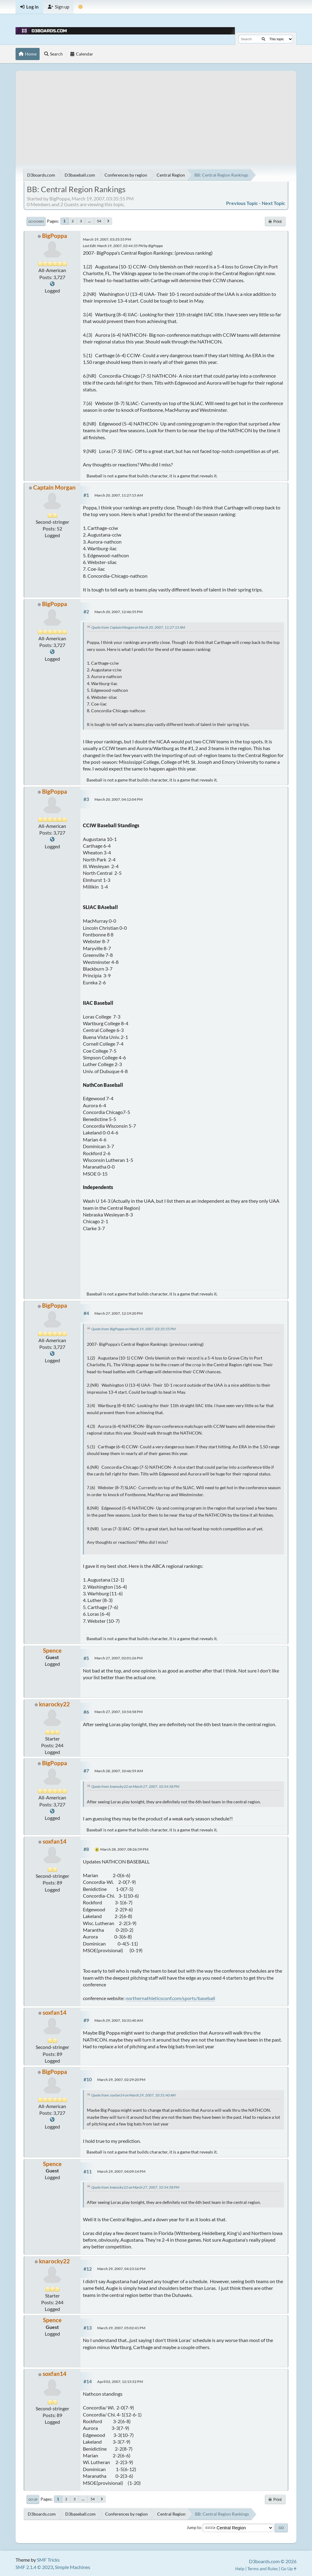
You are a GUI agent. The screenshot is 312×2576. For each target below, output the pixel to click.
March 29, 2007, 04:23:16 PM (121, 2269)
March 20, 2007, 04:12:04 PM (118, 799)
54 (99, 221)
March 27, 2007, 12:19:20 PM (118, 1313)
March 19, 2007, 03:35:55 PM (107, 239)
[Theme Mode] (80, 7)
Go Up (32, 2499)
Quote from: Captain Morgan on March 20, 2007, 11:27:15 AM (138, 627)
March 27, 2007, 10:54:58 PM (118, 1712)
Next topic (273, 203)
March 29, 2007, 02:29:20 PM (121, 2080)
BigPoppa (54, 235)
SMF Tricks (48, 2560)
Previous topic (242, 203)
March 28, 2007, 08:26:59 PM (124, 1849)
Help (239, 2568)
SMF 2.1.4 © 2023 (34, 2567)
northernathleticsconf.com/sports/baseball (170, 1998)
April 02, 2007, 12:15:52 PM (120, 2382)
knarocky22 (54, 1704)
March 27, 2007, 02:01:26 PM (118, 1658)
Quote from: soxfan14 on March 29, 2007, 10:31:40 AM (133, 2095)
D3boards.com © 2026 (272, 2561)
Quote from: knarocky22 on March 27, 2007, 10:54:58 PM (135, 1786)
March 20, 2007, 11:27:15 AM (118, 495)
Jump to (194, 2527)
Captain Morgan (54, 487)
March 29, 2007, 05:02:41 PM (121, 2328)
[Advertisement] (156, 113)
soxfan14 (54, 1841)
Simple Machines (72, 2567)
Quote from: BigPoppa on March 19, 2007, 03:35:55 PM (133, 1329)
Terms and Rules (262, 2568)
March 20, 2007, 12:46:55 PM (118, 612)
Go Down (36, 221)
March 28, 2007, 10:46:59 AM (118, 1771)
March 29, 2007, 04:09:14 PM (121, 2171)
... (89, 221)
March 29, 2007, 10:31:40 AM (118, 2020)
